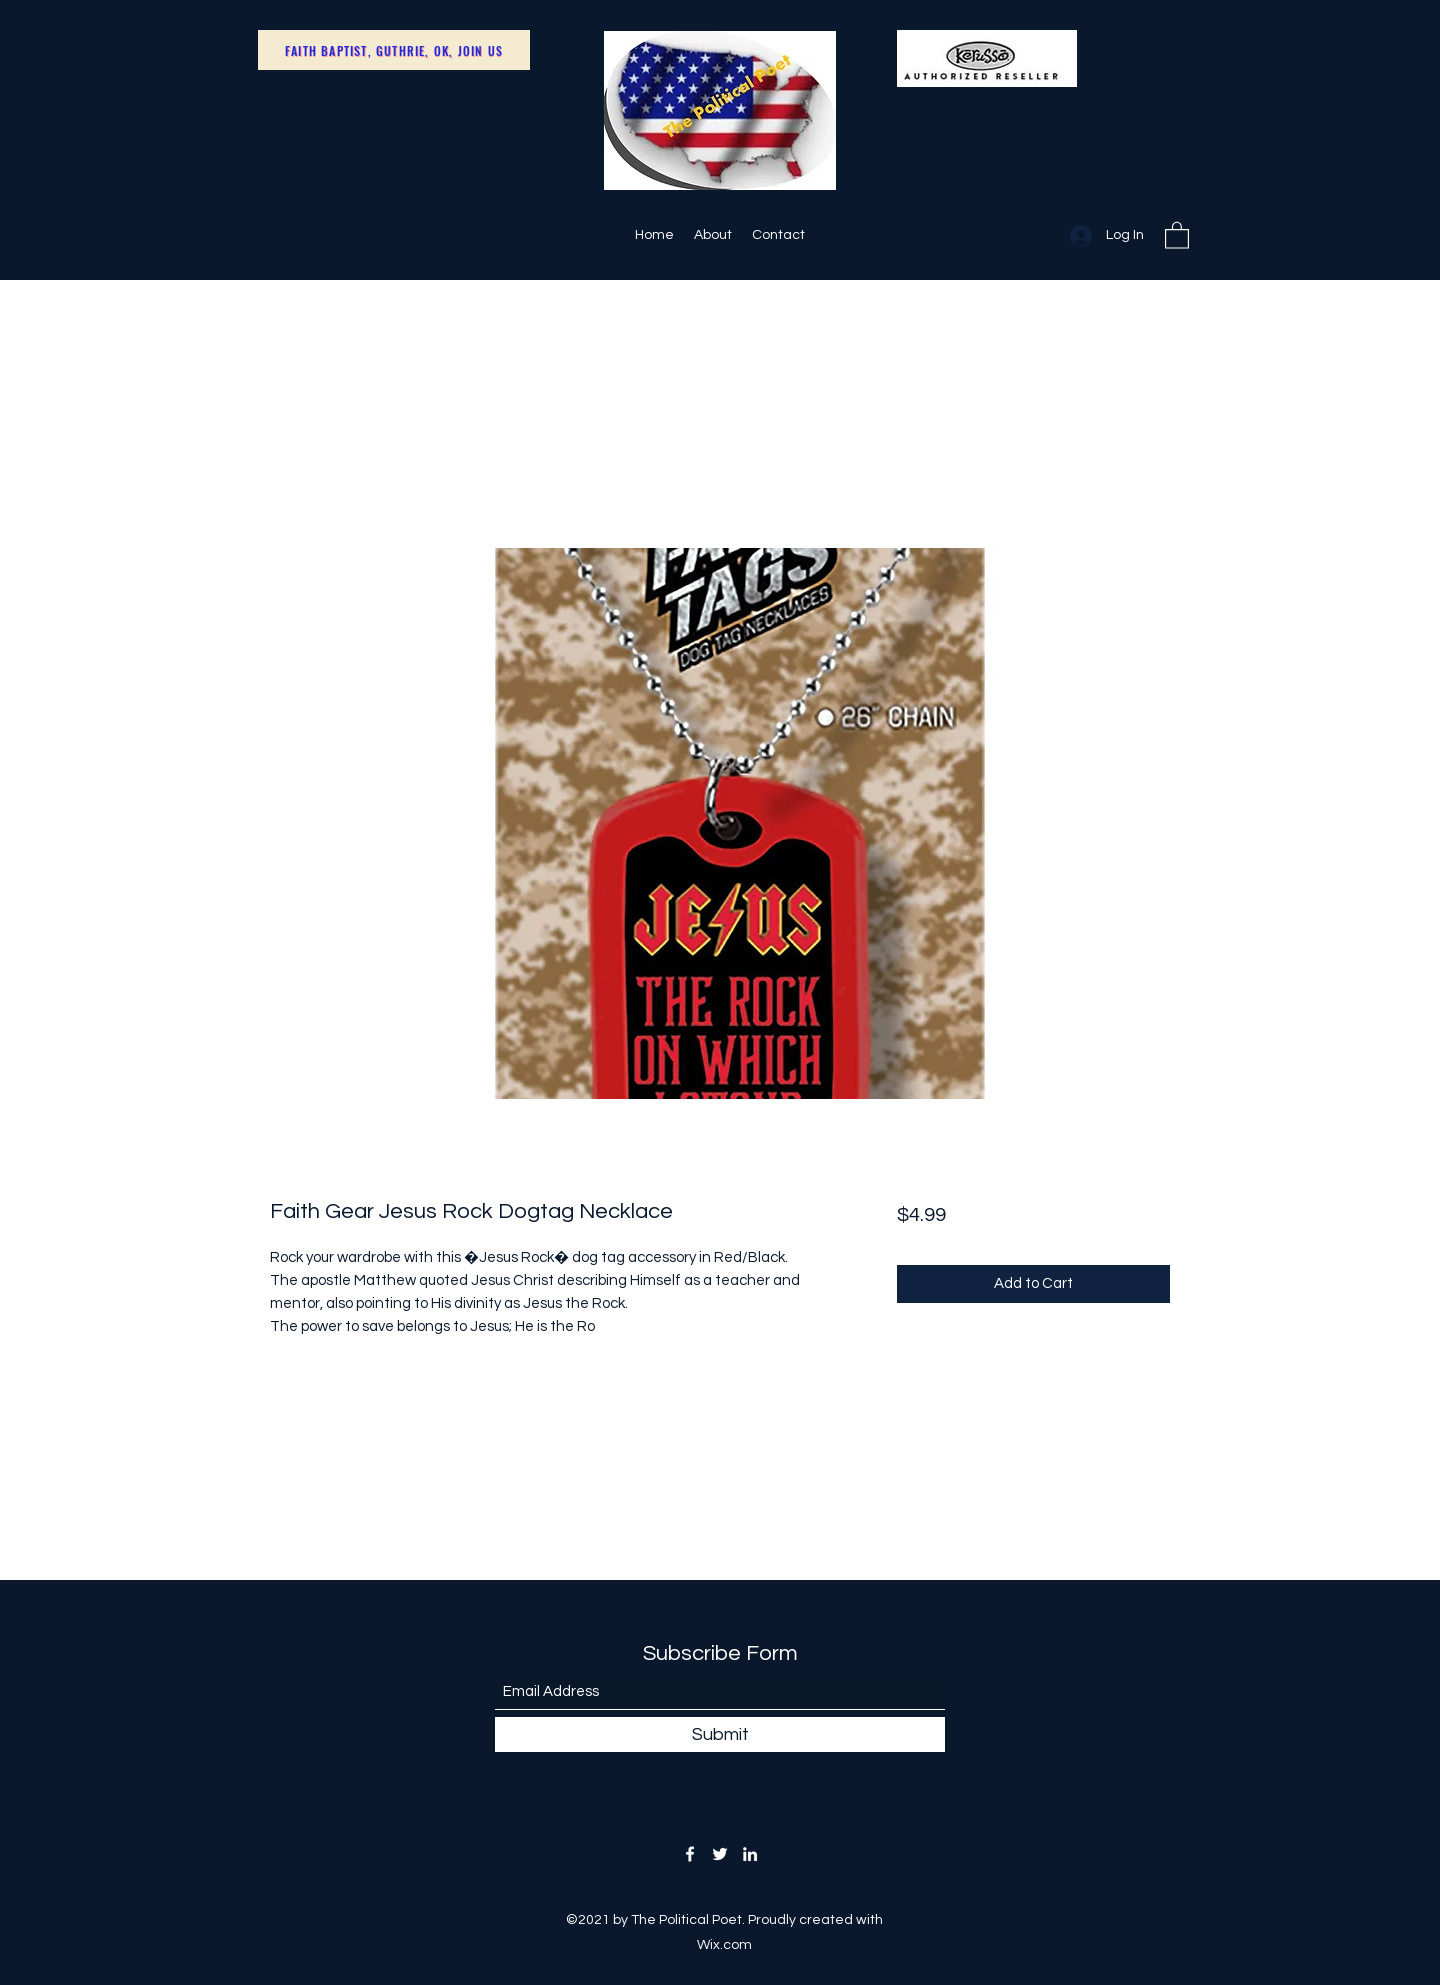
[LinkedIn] (750, 1854)
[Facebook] (690, 1854)
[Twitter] (720, 1854)
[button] (1177, 234)
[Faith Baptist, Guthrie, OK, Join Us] (394, 50)
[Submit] (720, 1734)
